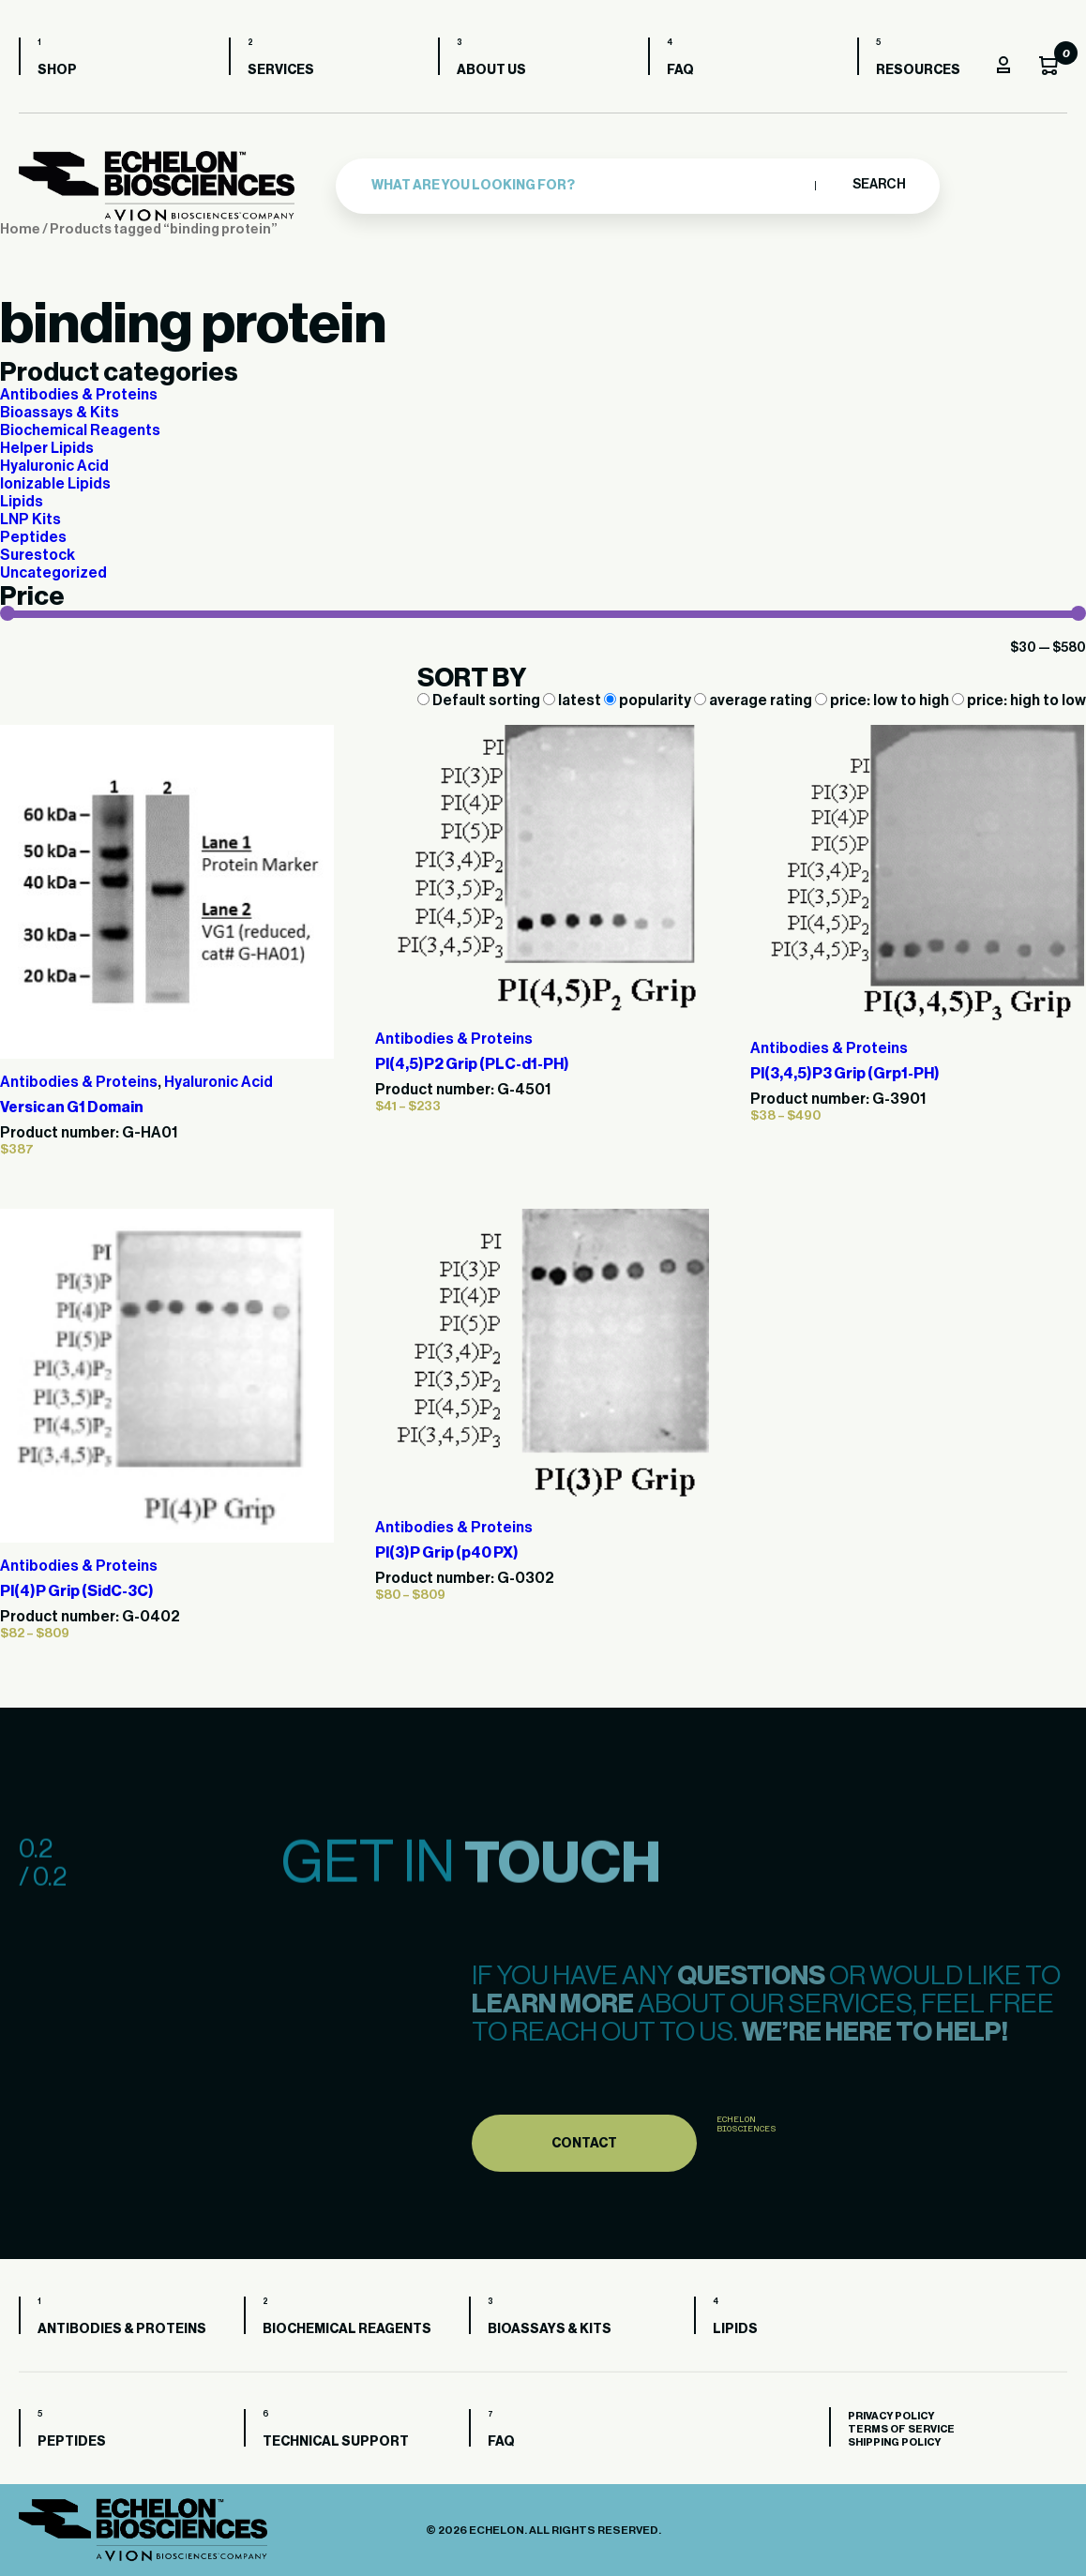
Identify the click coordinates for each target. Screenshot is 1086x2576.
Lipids (21, 501)
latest (573, 700)
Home (20, 229)
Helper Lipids (47, 448)
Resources (918, 70)
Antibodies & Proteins (79, 394)
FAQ (680, 70)
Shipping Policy (894, 2442)
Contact (584, 2183)
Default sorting (480, 700)
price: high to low (1019, 700)
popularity (649, 700)
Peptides (33, 537)
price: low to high (883, 700)
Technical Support (336, 2441)
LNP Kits (30, 519)
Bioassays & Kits (59, 412)
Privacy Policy (891, 2416)
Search (878, 184)
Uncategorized (53, 572)
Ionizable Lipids (55, 483)
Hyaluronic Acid (54, 466)
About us (491, 70)
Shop (57, 70)
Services (281, 70)
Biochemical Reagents (80, 430)
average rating (754, 700)
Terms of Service (901, 2429)
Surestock (37, 555)
